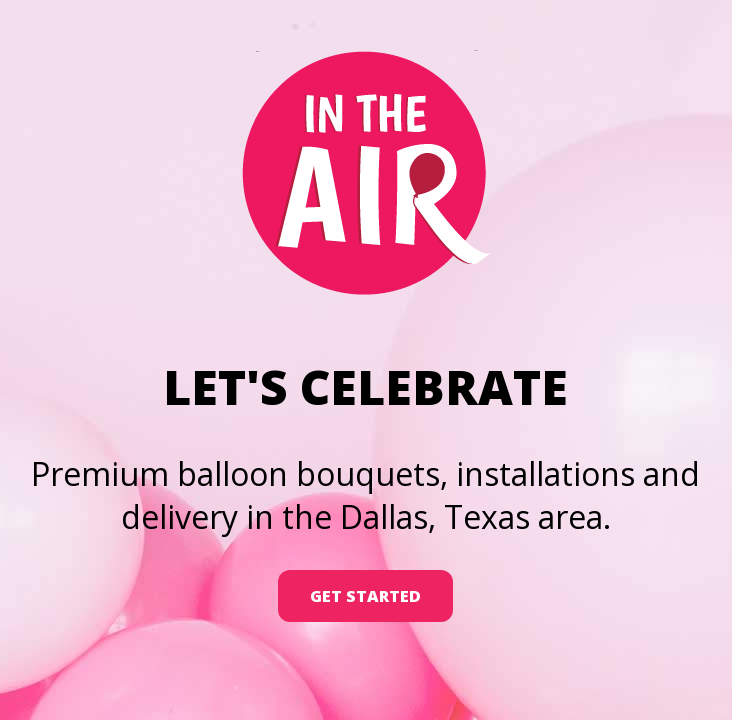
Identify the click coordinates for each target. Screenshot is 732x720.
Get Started (365, 596)
